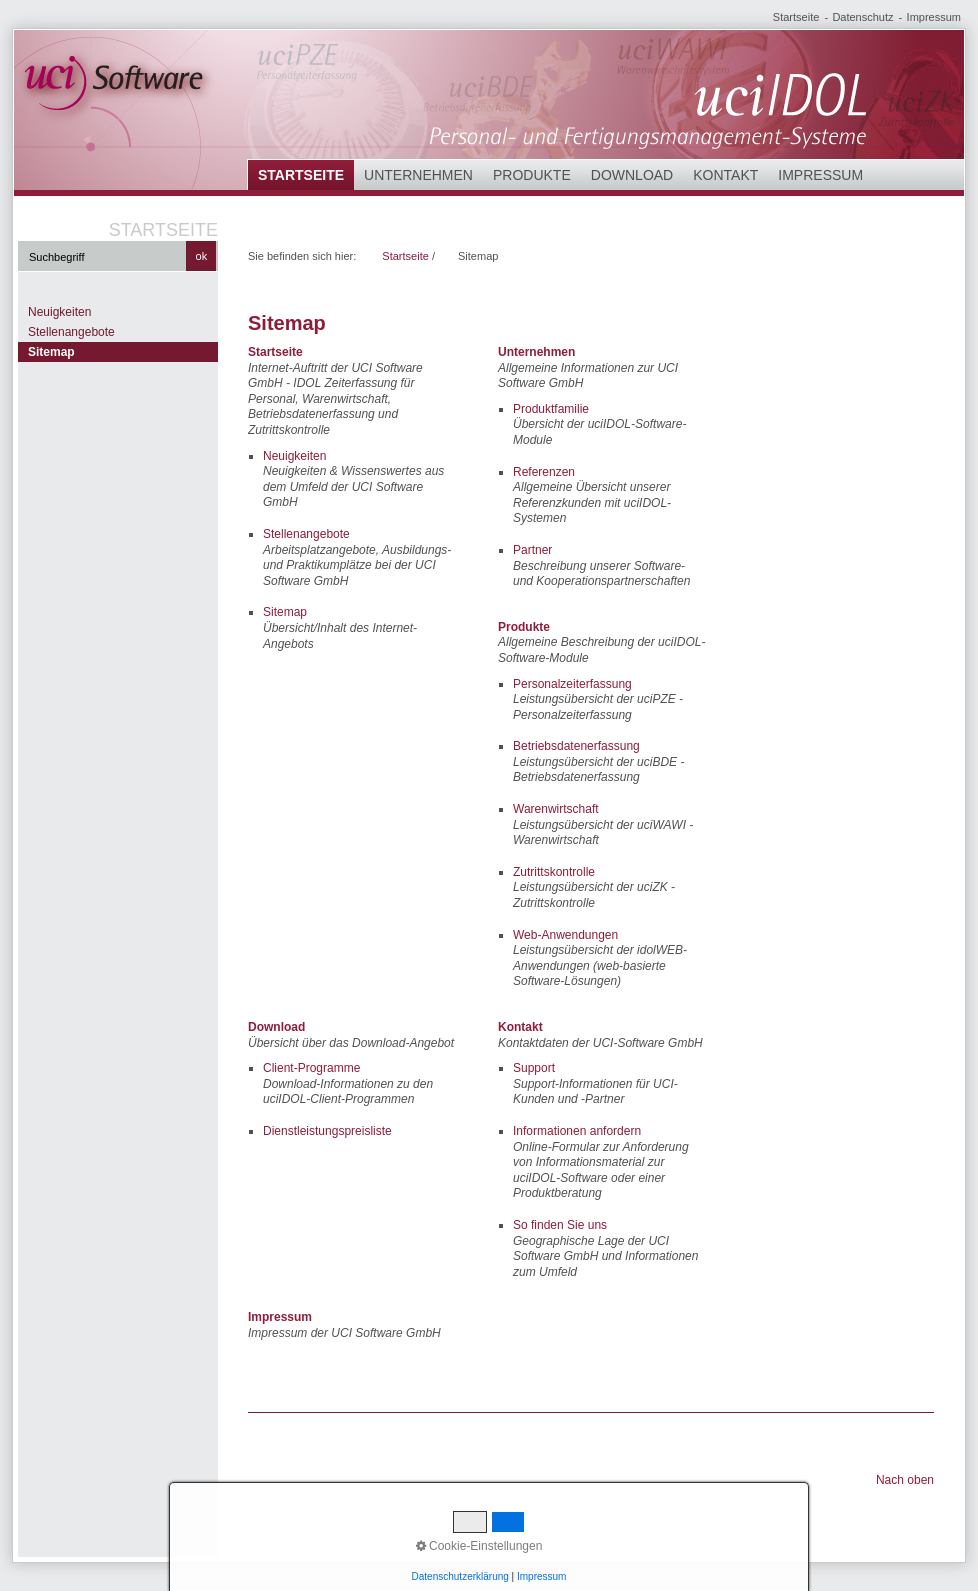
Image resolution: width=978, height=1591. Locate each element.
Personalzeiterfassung (572, 684)
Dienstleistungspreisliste (327, 1131)
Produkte (532, 175)
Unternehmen (418, 175)
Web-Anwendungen (565, 935)
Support (534, 1068)
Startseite (796, 17)
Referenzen (544, 472)
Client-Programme (311, 1068)
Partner (532, 550)
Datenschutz (862, 17)
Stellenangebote (71, 332)
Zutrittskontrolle (554, 872)
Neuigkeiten (59, 312)
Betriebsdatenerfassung (576, 746)
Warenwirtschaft (556, 809)
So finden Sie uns (560, 1225)
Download (632, 175)
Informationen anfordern (577, 1131)
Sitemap (51, 352)
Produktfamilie (551, 409)
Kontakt (725, 175)
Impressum (934, 17)
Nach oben (905, 1480)
